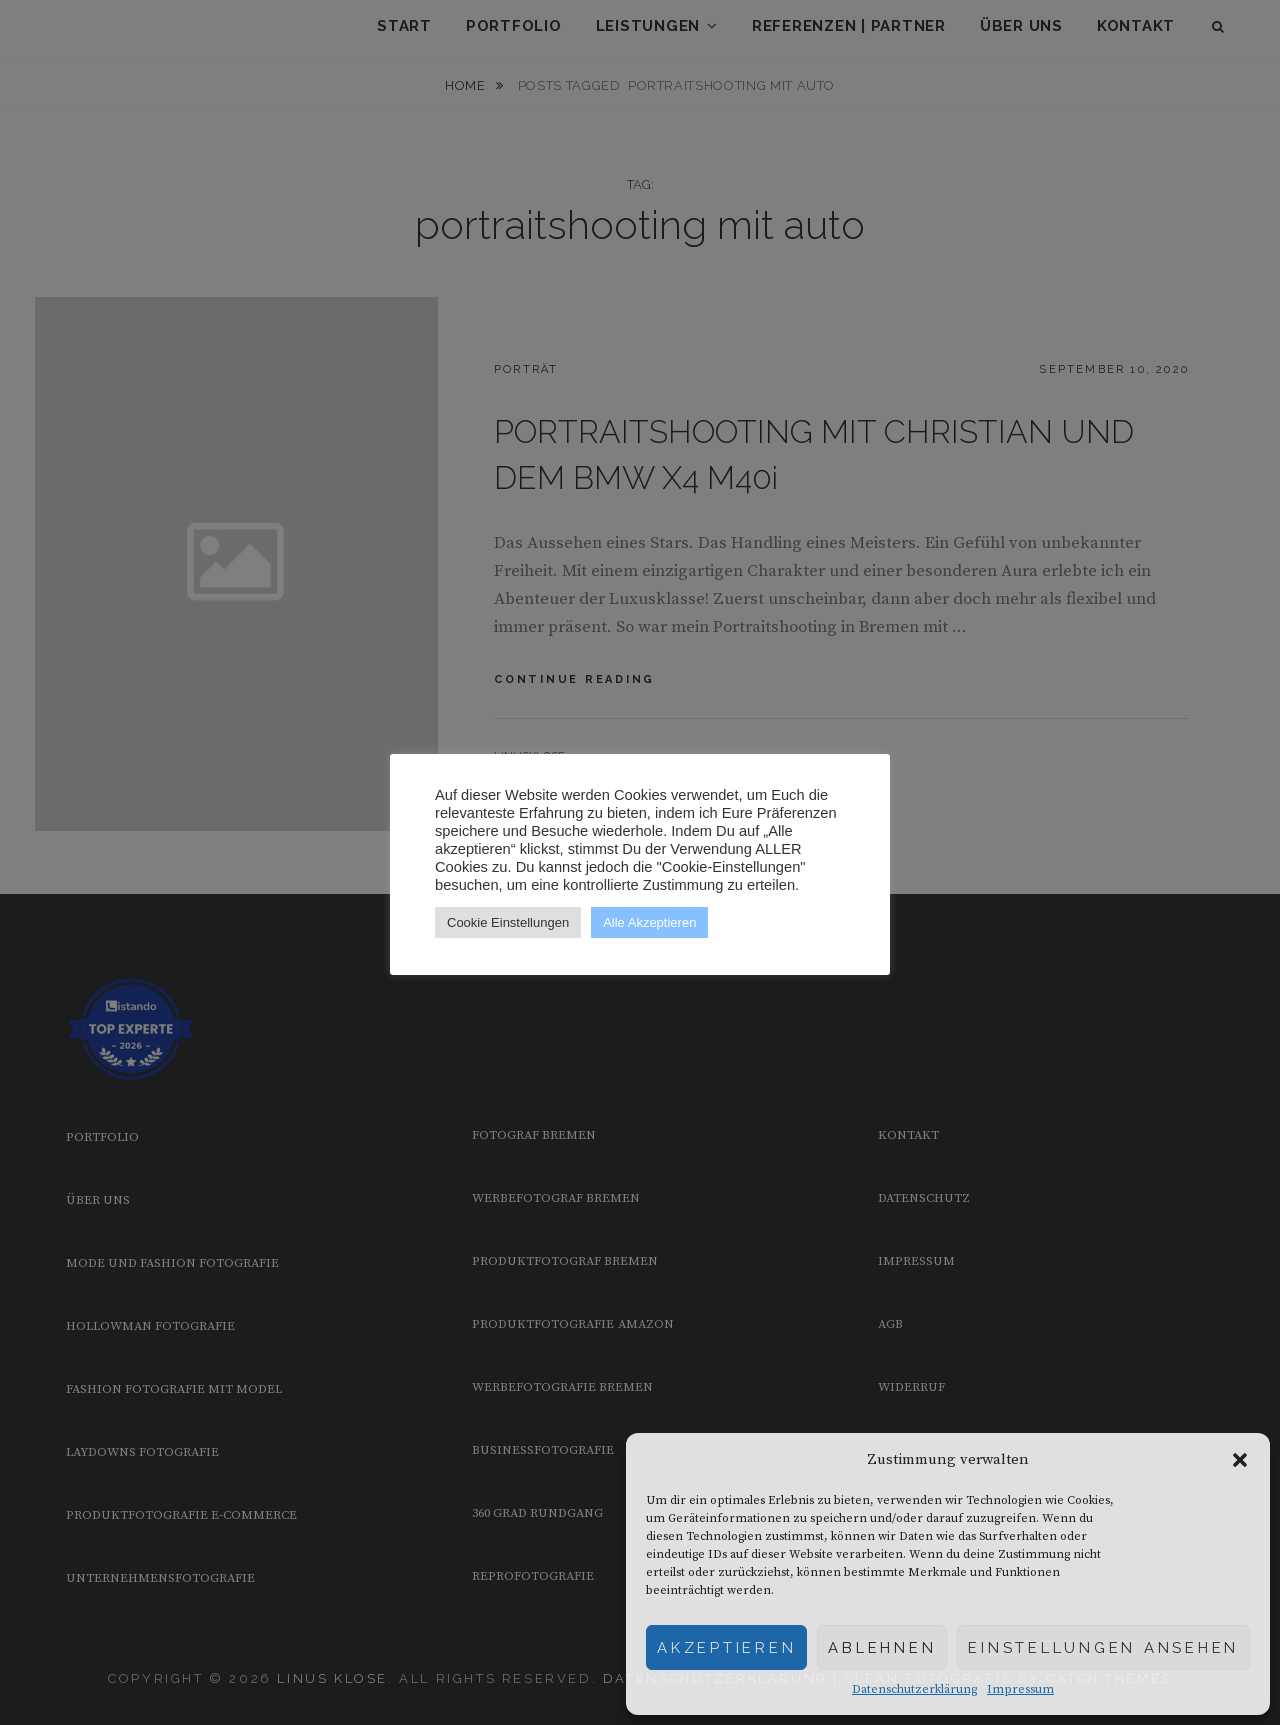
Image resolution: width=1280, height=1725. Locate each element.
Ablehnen (882, 1648)
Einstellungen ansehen (1103, 1648)
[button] (1240, 1460)
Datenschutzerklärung (914, 1689)
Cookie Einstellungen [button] (508, 922)
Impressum (1020, 1689)
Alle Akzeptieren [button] (649, 922)
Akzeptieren (726, 1648)
